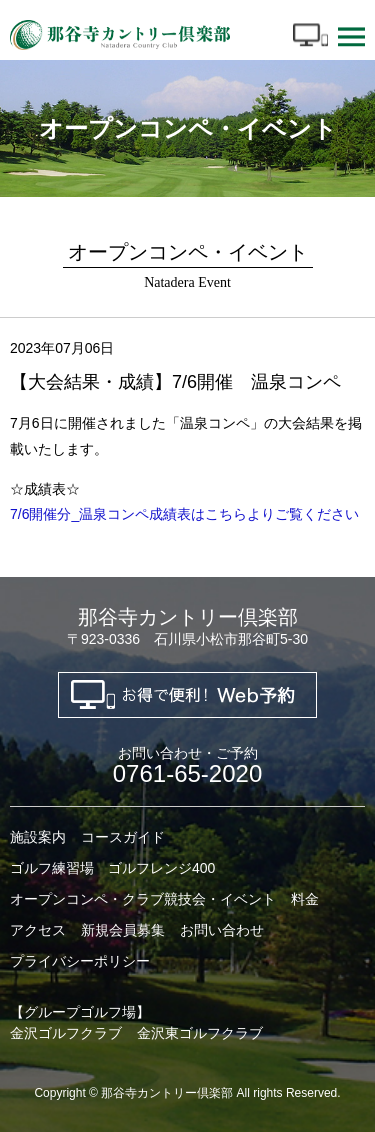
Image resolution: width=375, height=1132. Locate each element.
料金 (305, 899)
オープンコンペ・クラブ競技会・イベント (143, 899)
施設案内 (38, 837)
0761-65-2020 (187, 766)
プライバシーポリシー (80, 961)
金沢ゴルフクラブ (66, 1033)
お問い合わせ (222, 930)
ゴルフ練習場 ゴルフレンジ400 (112, 868)
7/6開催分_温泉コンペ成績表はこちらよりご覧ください (184, 514)
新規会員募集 (123, 930)
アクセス (38, 930)
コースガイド (123, 837)
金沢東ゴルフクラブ (200, 1033)
